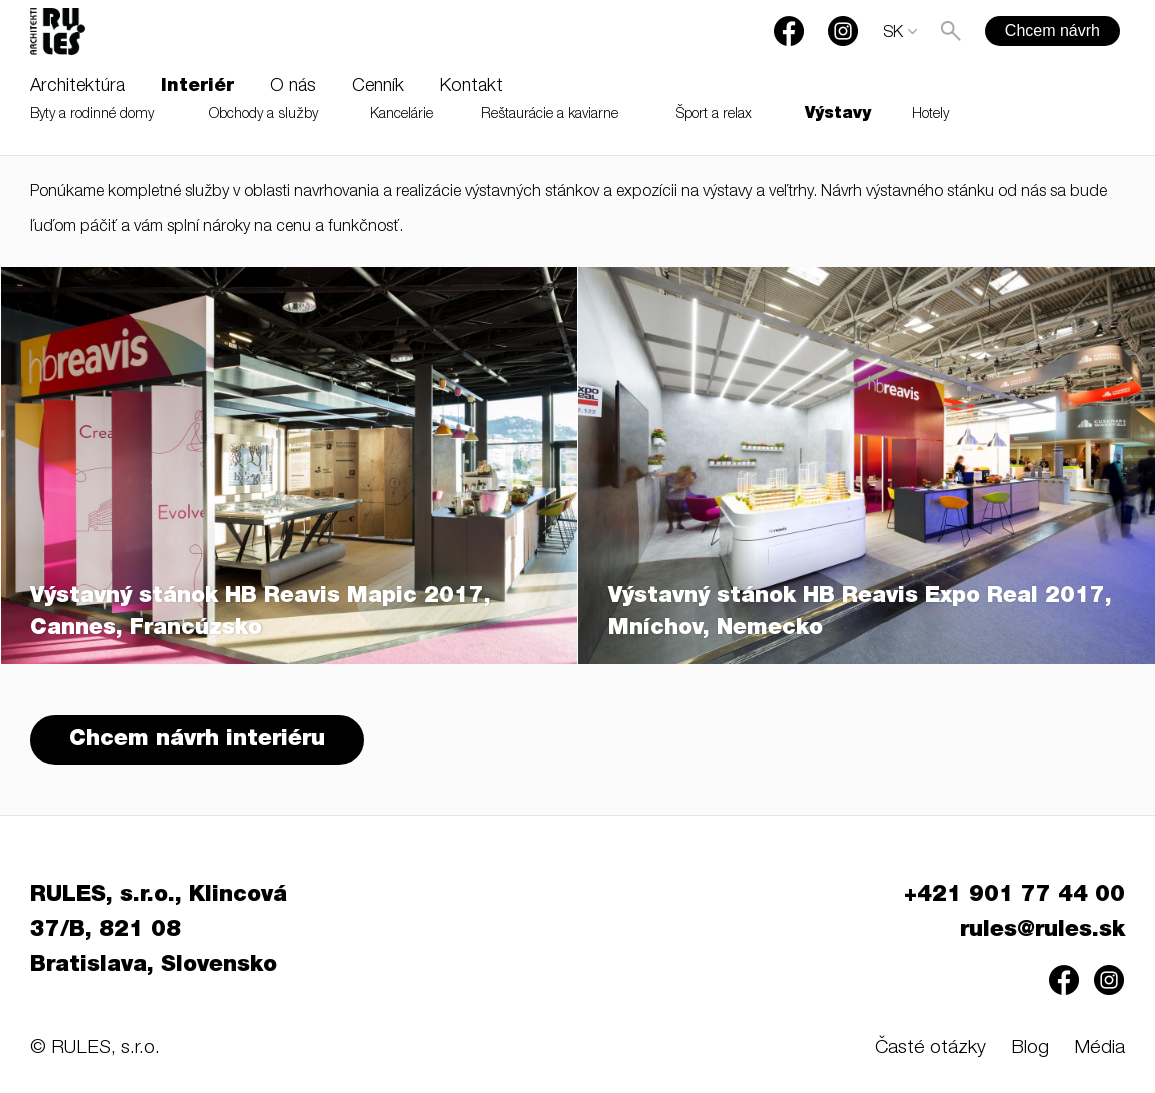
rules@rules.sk (1042, 931)
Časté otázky (930, 1048)
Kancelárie (401, 115)
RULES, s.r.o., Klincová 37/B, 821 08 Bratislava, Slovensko (158, 931)
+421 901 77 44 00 (1014, 896)
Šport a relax (714, 115)
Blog (1030, 1048)
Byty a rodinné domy (92, 115)
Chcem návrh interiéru (197, 740)
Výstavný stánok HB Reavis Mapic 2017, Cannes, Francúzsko (260, 613)
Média (1099, 1048)
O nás (293, 87)
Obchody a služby (263, 115)
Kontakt (471, 87)
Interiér (197, 87)
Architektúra (77, 87)
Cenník (378, 87)
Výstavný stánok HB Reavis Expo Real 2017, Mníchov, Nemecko (860, 613)
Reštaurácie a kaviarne (549, 115)
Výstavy (838, 115)
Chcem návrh (1052, 30)
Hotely (930, 115)
